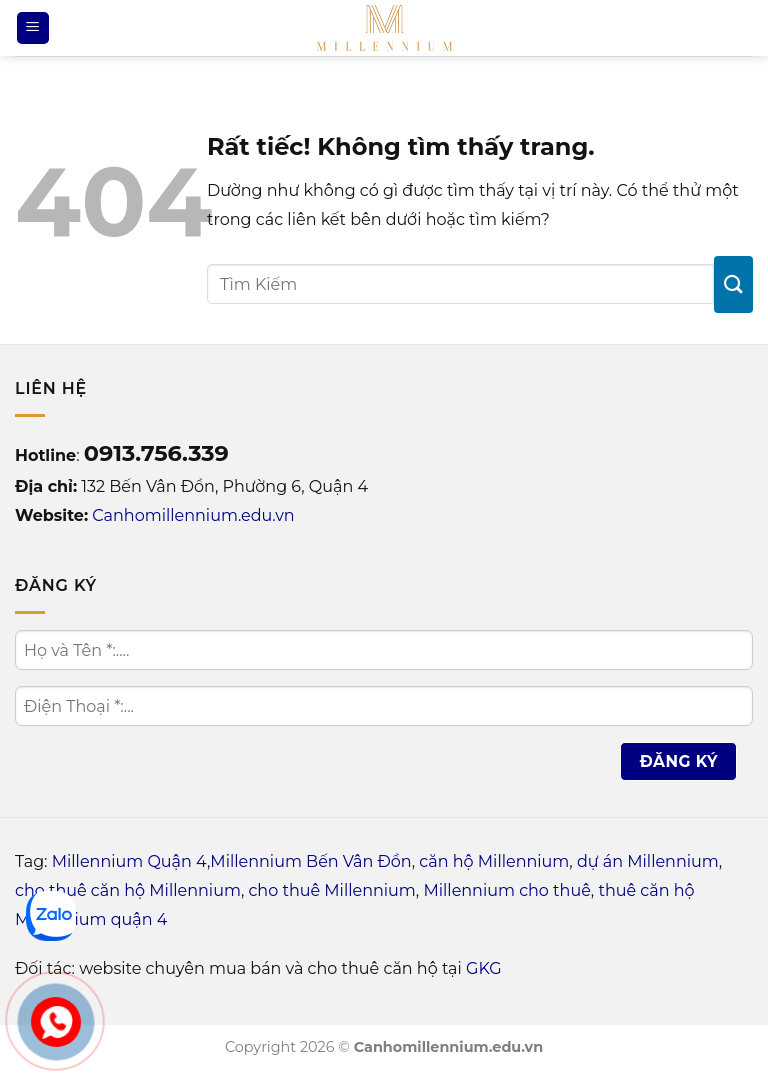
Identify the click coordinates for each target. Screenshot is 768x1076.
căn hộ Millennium (494, 861)
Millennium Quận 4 (129, 861)
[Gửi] (733, 284)
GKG (483, 968)
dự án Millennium (648, 861)
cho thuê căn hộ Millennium (128, 890)
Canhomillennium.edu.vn (193, 515)
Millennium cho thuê (506, 890)
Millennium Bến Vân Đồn (310, 861)
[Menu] (33, 28)
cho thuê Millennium (331, 890)
